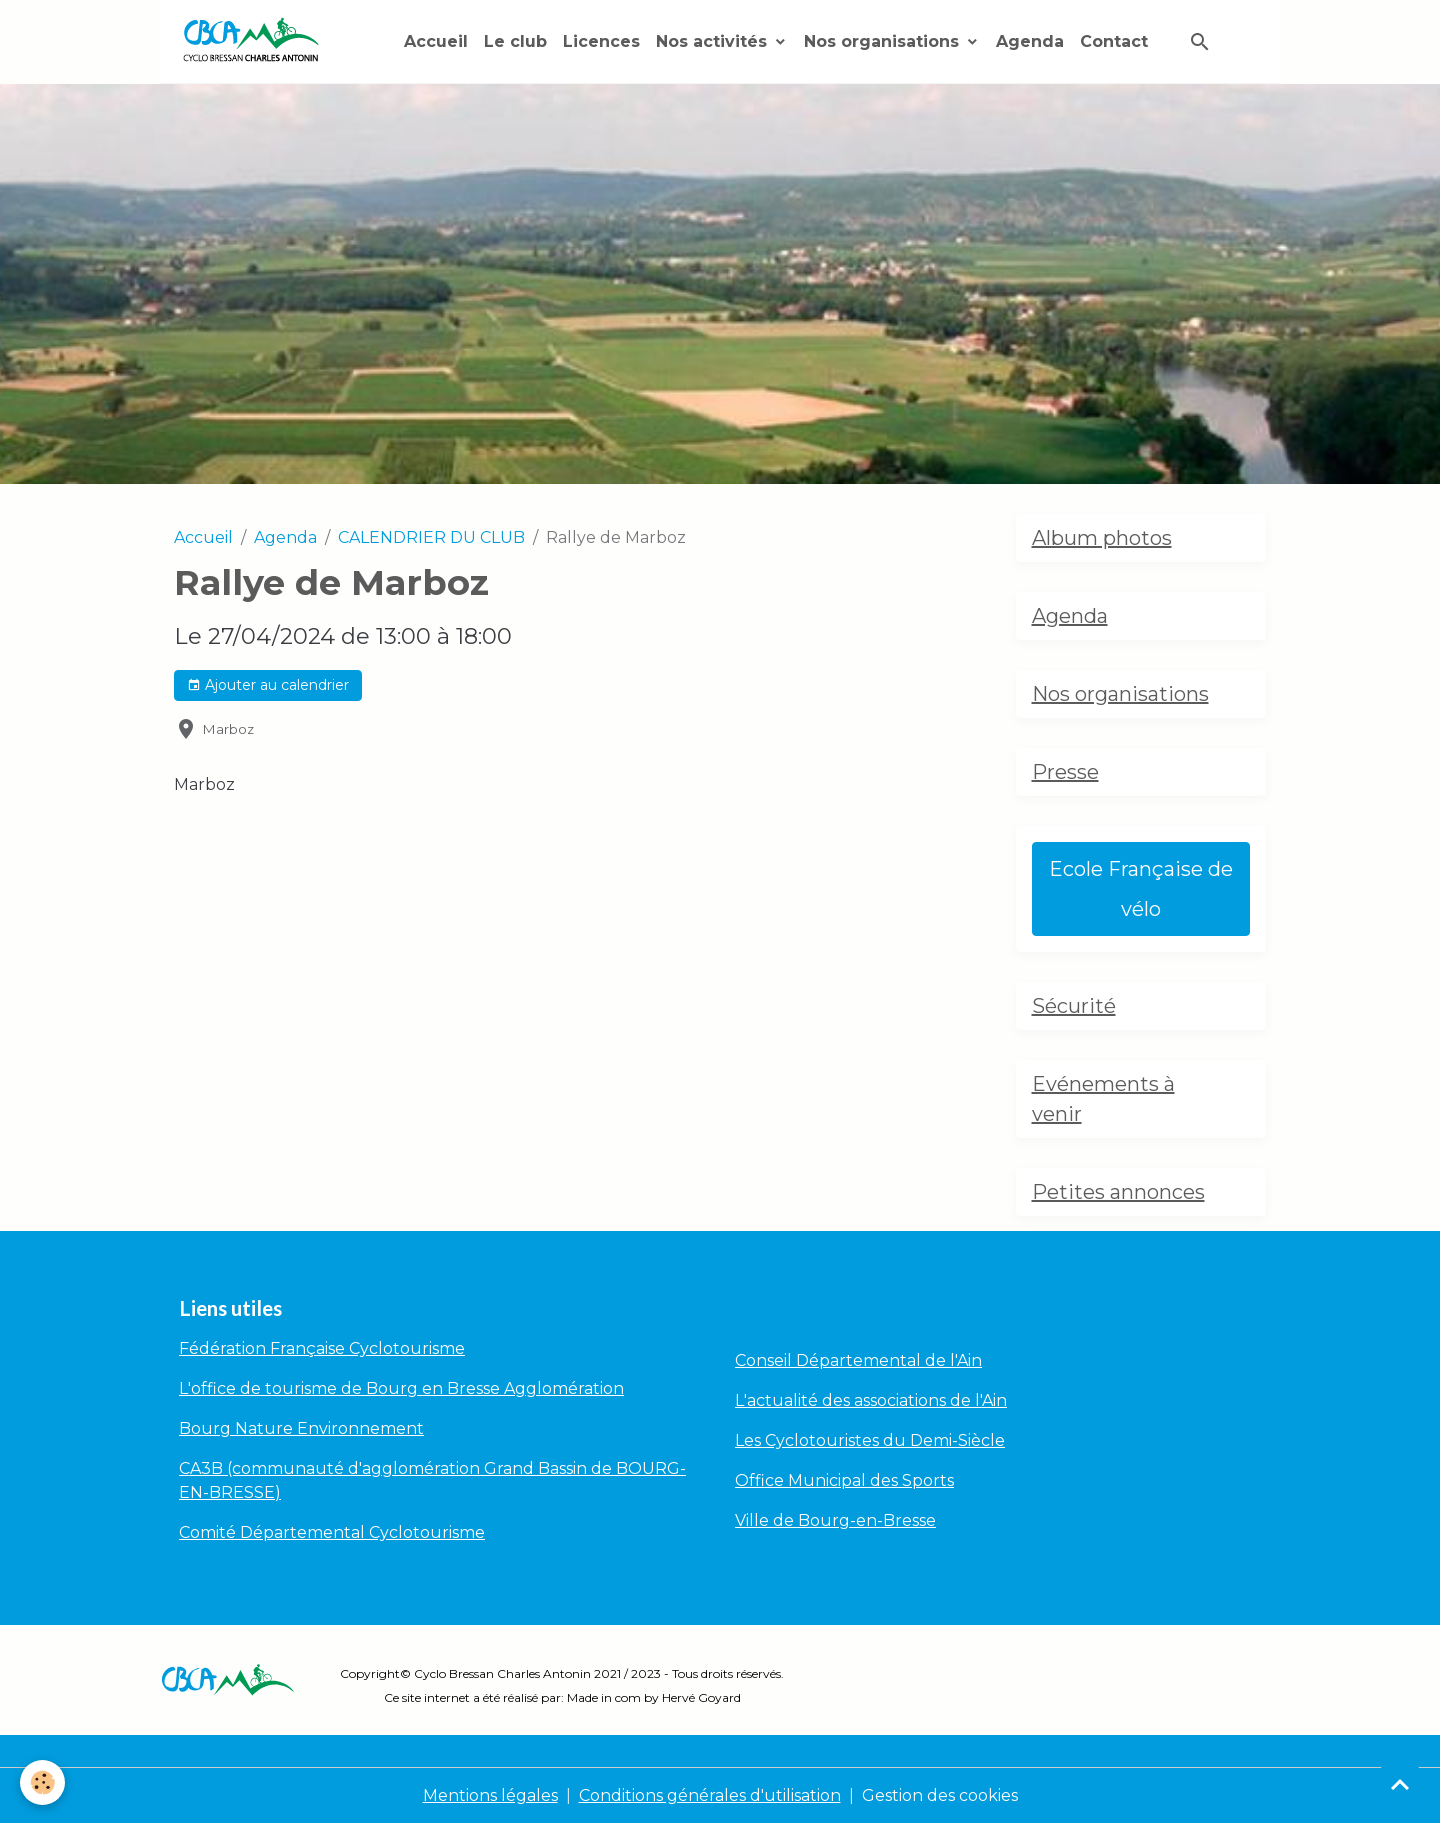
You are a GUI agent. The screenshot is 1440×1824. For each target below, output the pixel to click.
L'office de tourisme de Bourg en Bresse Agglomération (401, 1388)
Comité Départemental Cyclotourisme (332, 1532)
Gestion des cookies (940, 1795)
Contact (1114, 41)
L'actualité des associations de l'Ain (871, 1400)
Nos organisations (884, 41)
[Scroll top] (1400, 1784)
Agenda (1030, 41)
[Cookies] (42, 1782)
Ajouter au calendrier (268, 685)
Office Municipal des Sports (844, 1480)
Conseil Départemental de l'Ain (858, 1360)
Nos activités (714, 41)
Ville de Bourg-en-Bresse (835, 1520)
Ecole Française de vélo (1141, 889)
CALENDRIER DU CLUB (431, 537)
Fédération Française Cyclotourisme (322, 1348)
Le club (515, 41)
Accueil (436, 41)
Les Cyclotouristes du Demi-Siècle (870, 1440)
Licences (601, 41)
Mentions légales (490, 1795)
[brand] (254, 41)
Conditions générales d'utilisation (710, 1795)
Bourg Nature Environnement (301, 1428)
